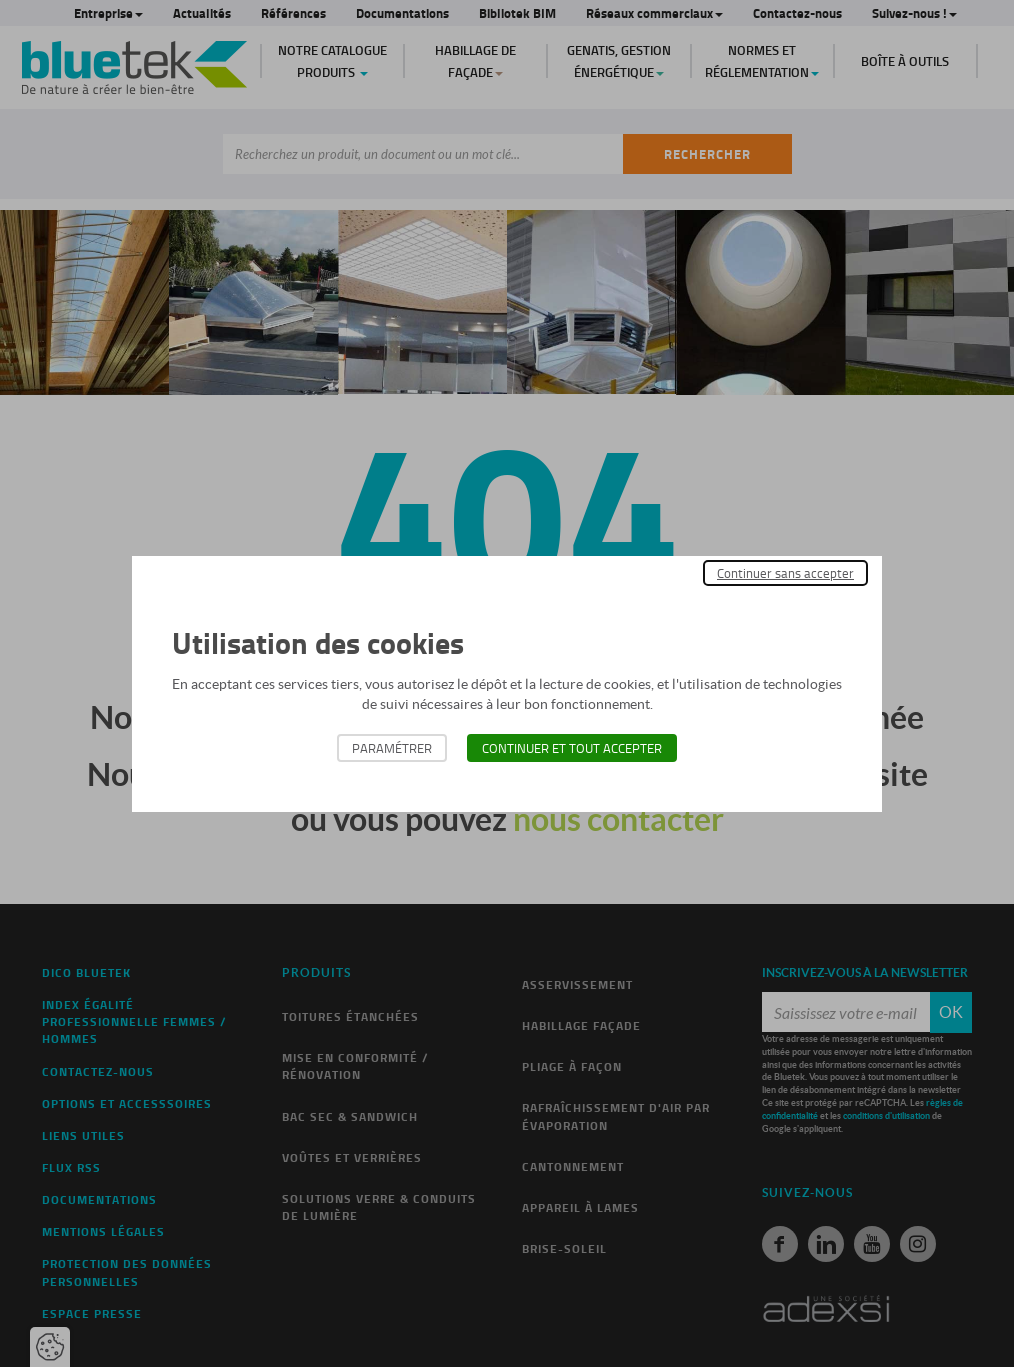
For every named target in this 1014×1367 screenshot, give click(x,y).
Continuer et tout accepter (572, 748)
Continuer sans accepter (785, 573)
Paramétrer (392, 748)
